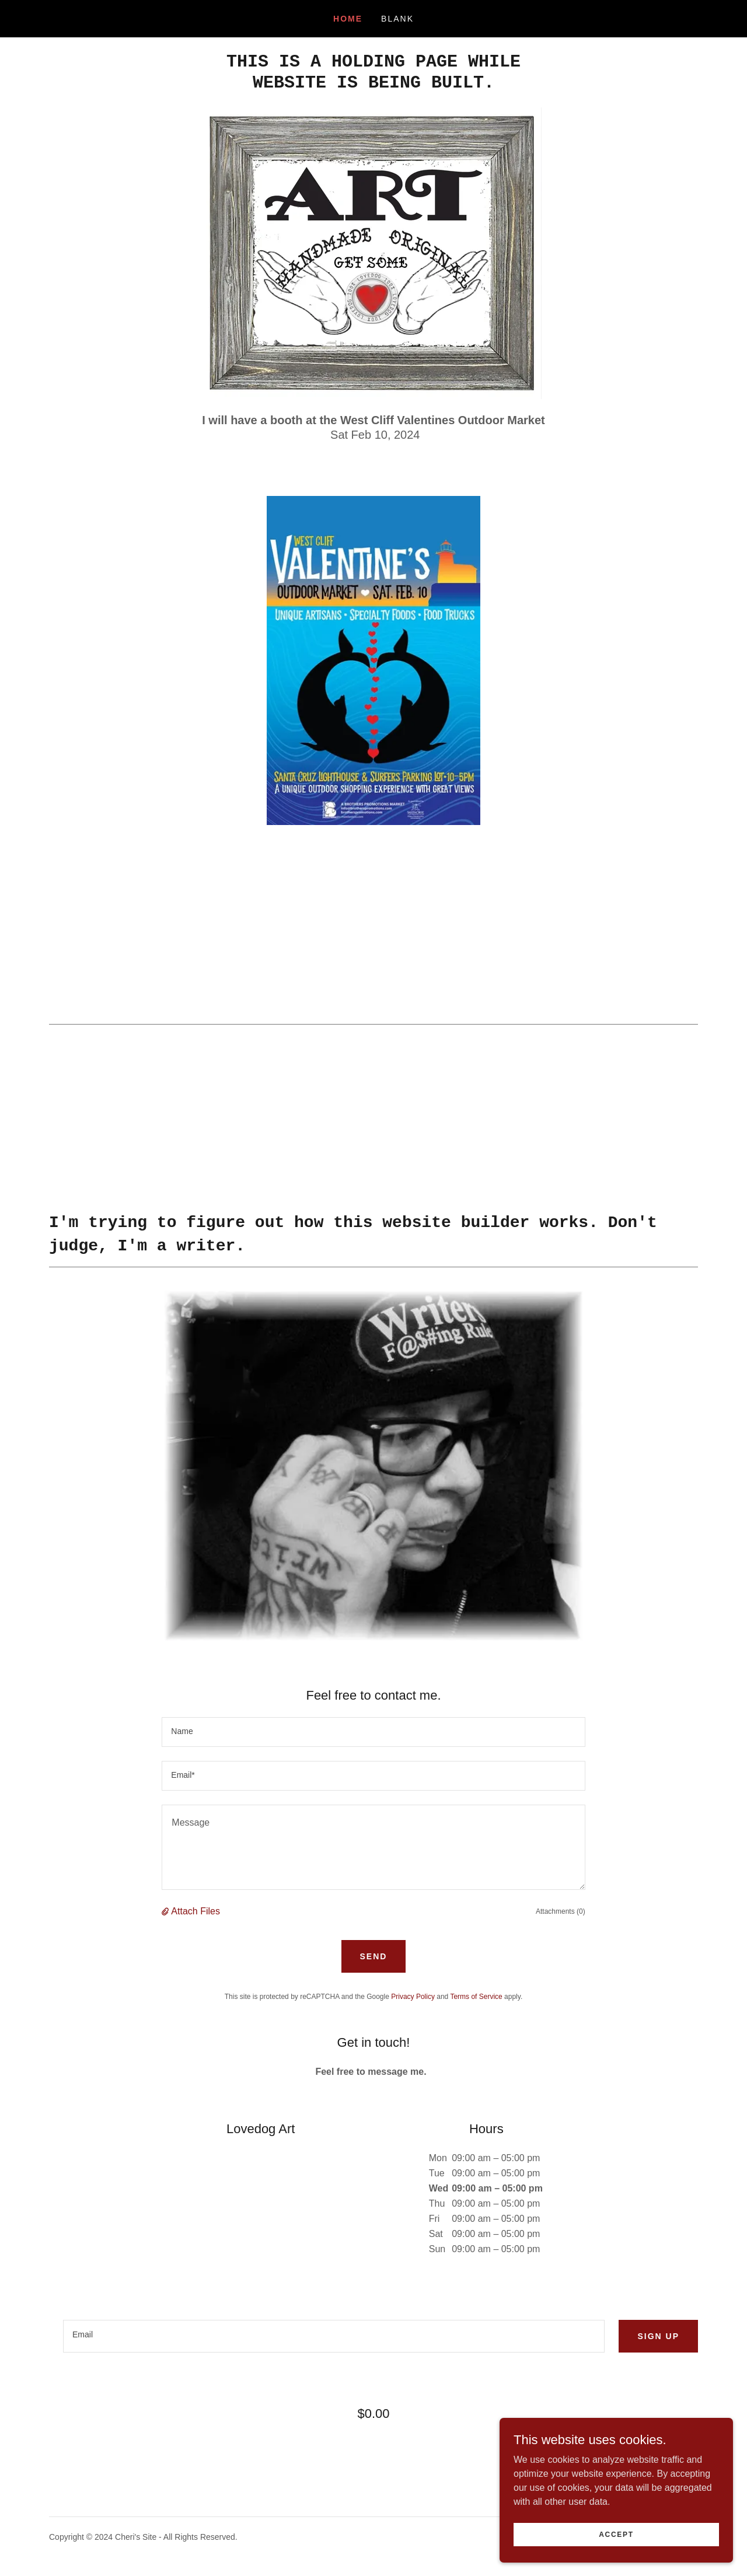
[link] (373, 84)
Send (374, 1956)
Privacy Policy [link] (413, 1997)
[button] (166, 1911)
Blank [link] (397, 18)
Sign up (658, 2336)
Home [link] (347, 18)
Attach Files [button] (195, 1911)
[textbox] (373, 1732)
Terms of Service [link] (476, 1997)
